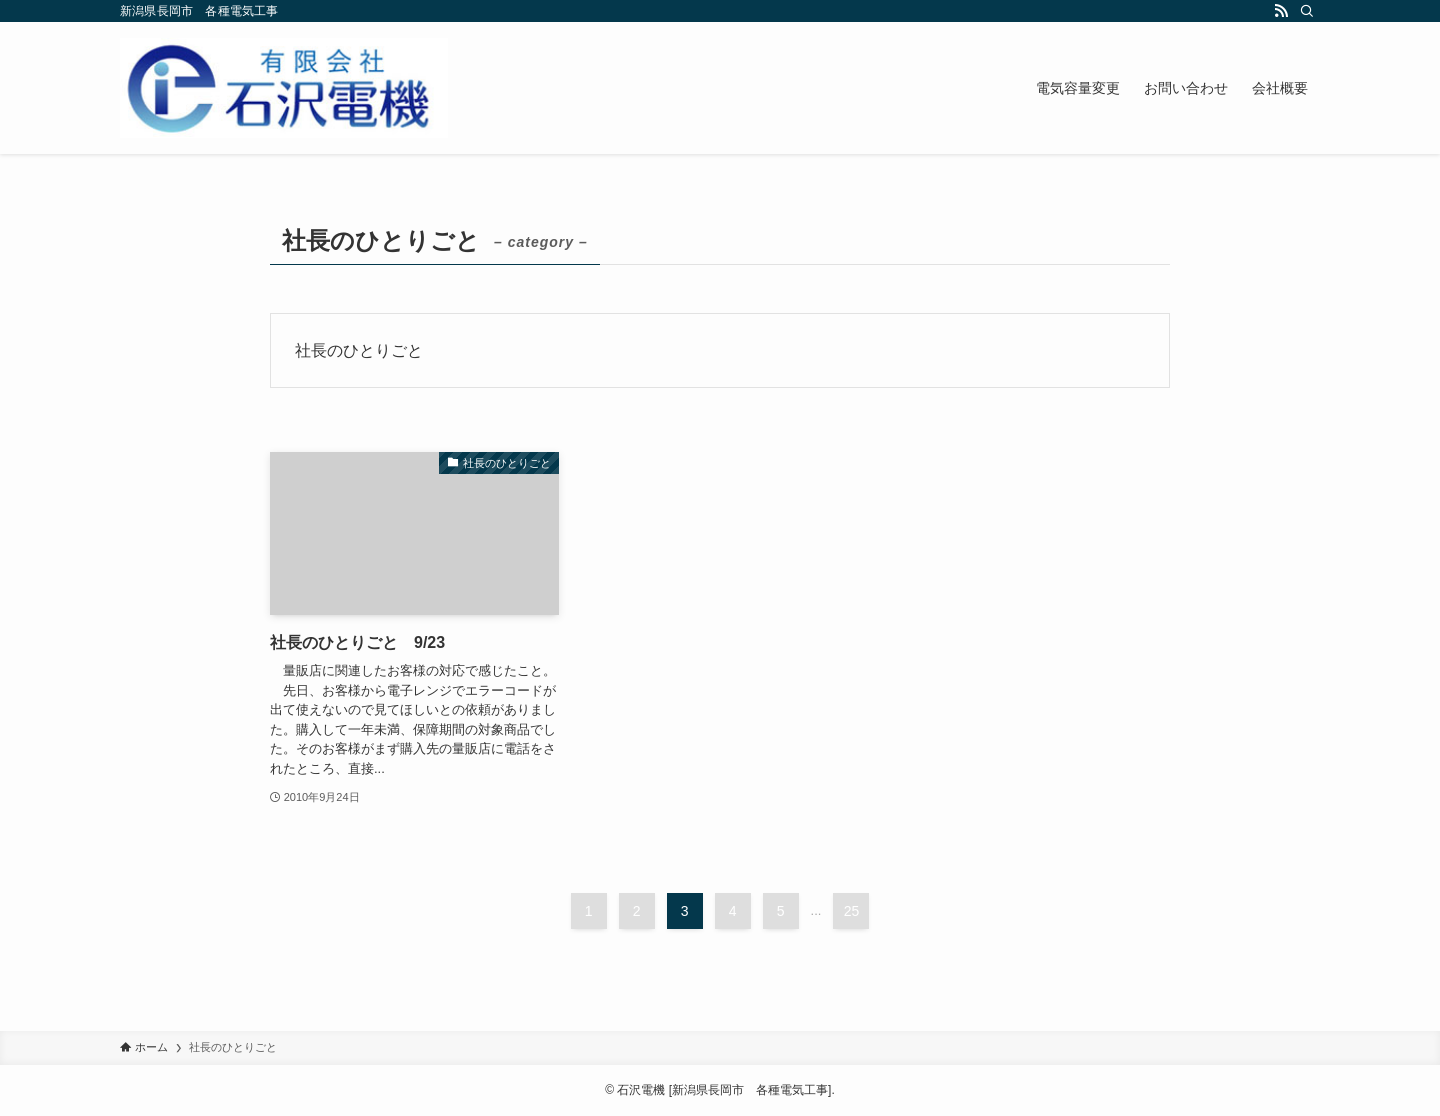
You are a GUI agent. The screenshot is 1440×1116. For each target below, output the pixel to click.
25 (852, 911)
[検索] (1307, 11)
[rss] (1281, 11)
